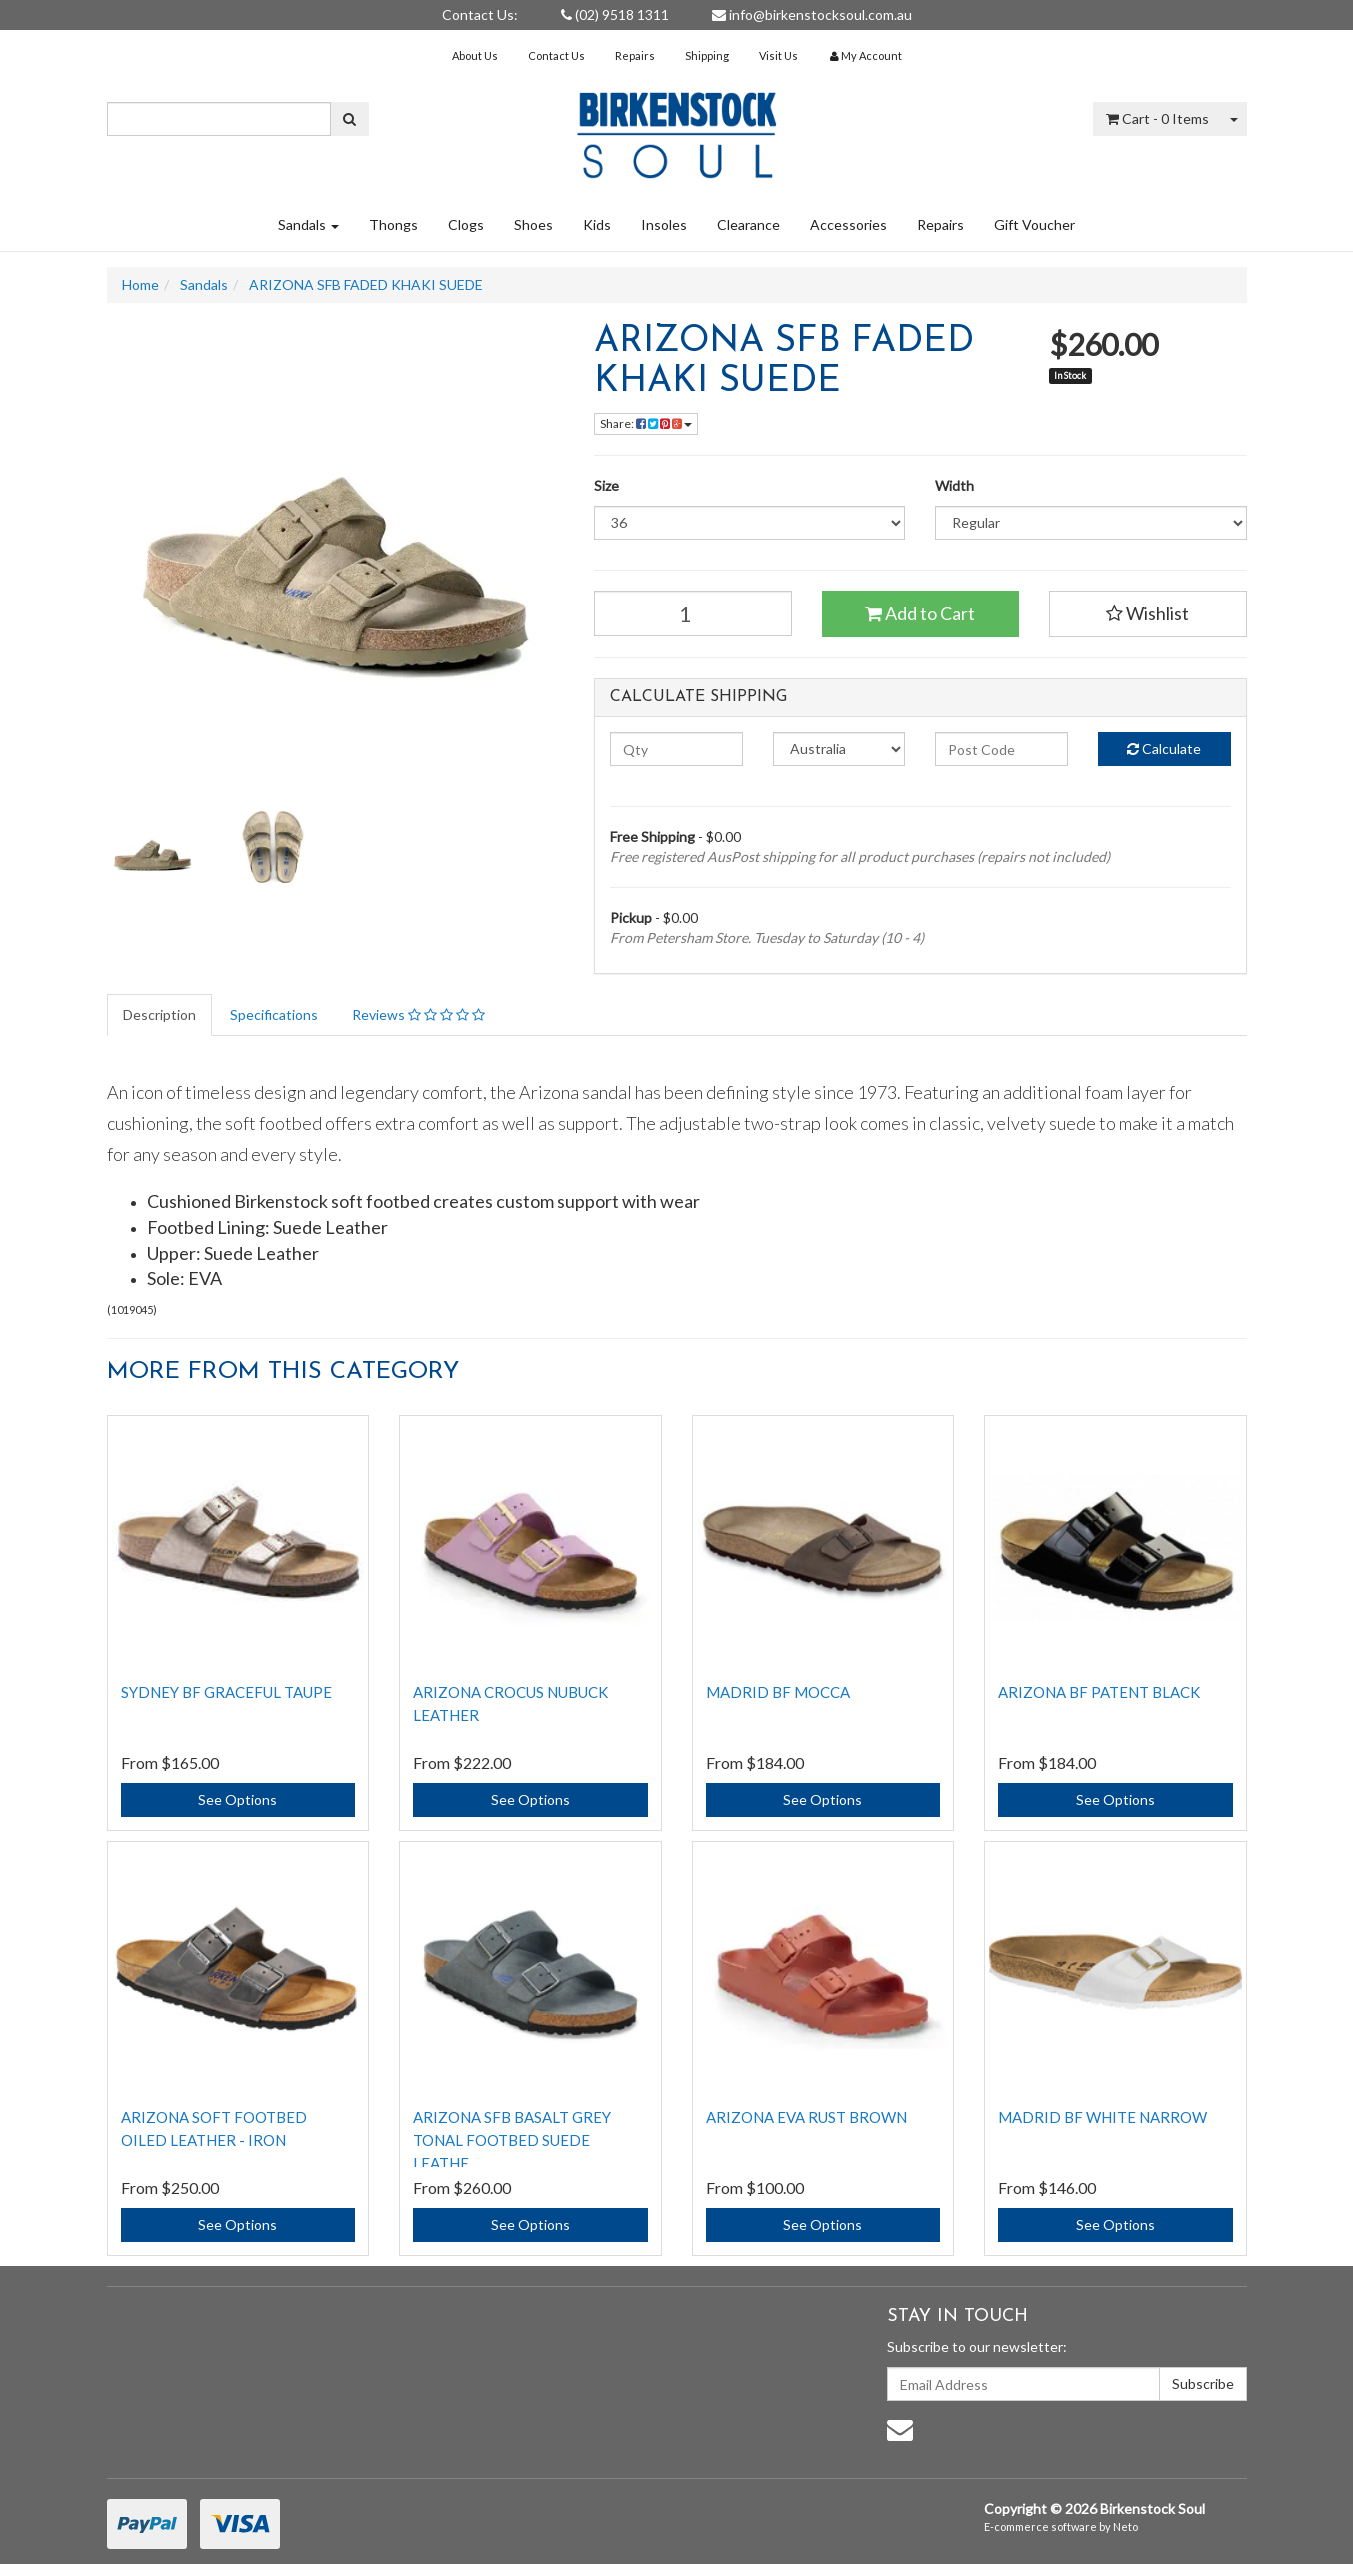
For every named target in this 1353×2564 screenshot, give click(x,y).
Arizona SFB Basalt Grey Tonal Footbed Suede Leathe (512, 2140)
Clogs (466, 224)
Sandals (308, 224)
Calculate (1164, 748)
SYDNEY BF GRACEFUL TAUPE (226, 1692)
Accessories (848, 224)
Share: (646, 423)
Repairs (635, 55)
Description (159, 1014)
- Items (1157, 118)
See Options (237, 1799)
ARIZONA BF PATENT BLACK (1099, 1692)
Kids (597, 224)
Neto (1125, 2526)
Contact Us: (480, 14)
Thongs (393, 224)
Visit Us (778, 55)
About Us (475, 55)
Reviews (418, 1014)
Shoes (533, 224)
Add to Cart (920, 613)
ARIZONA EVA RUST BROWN (806, 2117)
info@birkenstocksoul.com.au (812, 14)
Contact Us (556, 55)
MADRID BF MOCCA (778, 1692)
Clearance (748, 224)
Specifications (274, 1014)
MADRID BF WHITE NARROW (1102, 2117)
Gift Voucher (1034, 224)
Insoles (664, 224)
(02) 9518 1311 (615, 14)
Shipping (707, 55)
